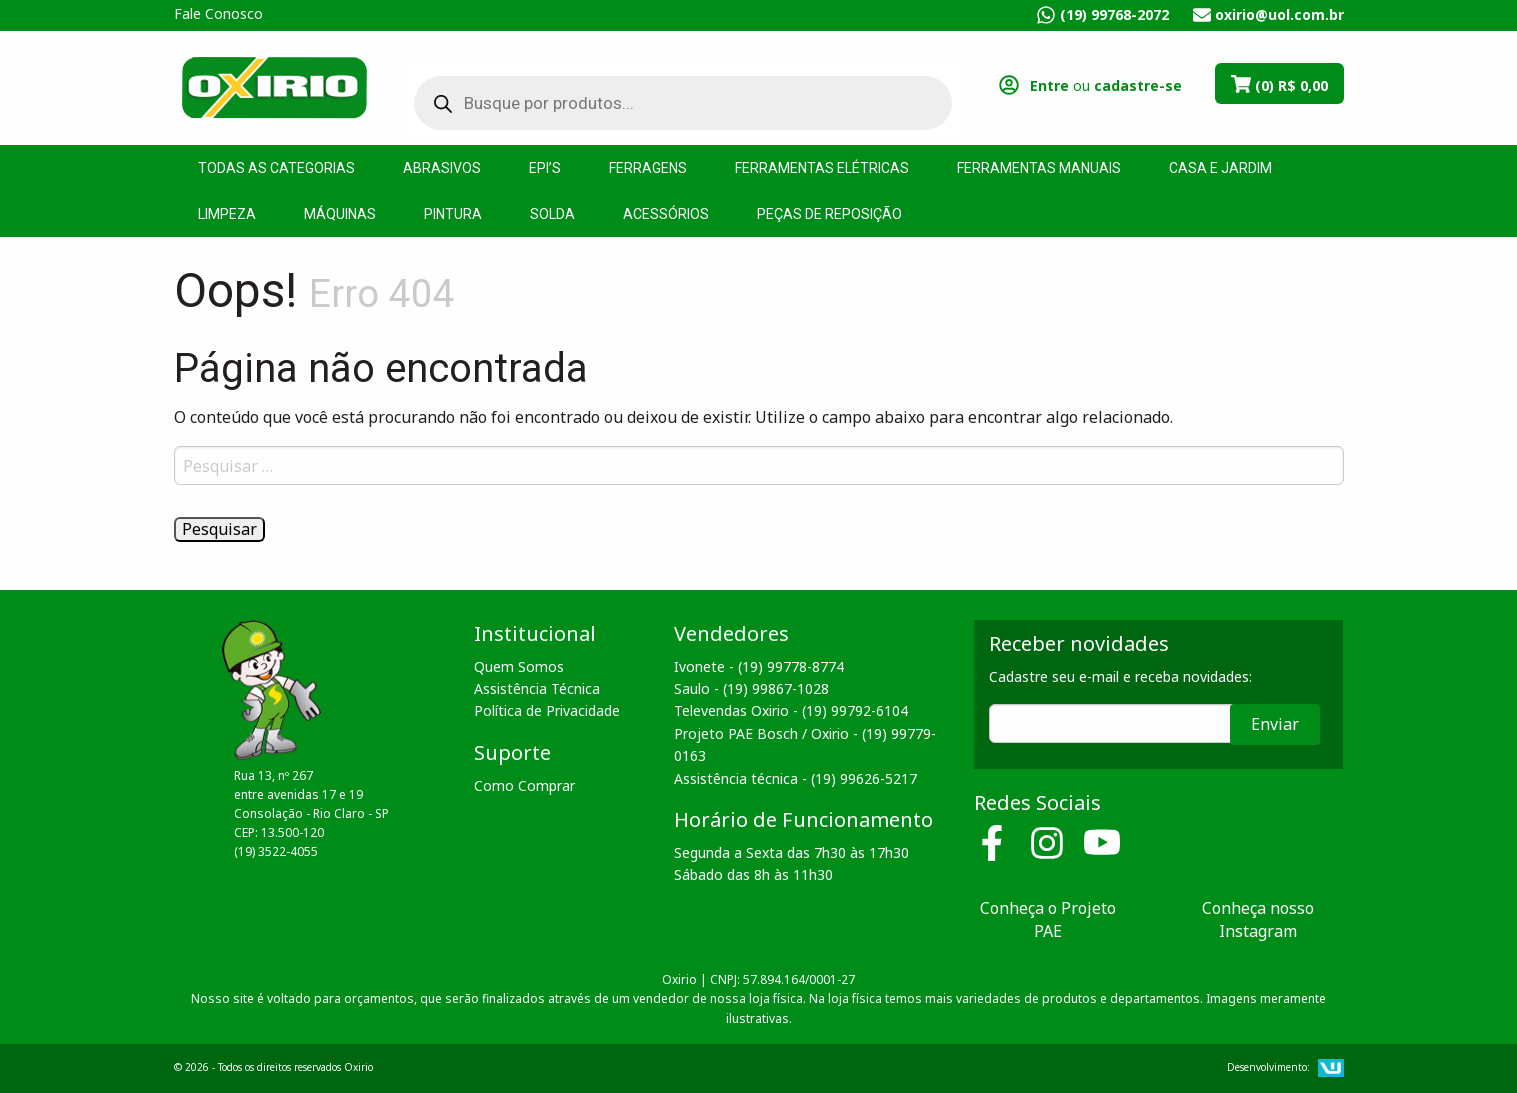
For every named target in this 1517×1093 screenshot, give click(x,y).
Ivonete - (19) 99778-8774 (759, 666)
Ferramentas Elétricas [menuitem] (822, 168)
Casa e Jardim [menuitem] (1220, 168)
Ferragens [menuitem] (648, 168)
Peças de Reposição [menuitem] (829, 214)
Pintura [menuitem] (453, 214)
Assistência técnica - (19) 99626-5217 (795, 778)
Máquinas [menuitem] (340, 214)
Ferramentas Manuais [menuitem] (1039, 168)
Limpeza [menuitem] (227, 214)
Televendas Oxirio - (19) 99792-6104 (791, 710)
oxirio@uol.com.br (1279, 14)
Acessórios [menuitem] (666, 214)
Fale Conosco (218, 13)
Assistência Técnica (537, 688)
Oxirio (274, 86)
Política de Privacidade (547, 710)
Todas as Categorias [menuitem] (276, 168)
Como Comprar (524, 785)
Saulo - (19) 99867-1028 (751, 688)
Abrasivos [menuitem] (442, 168)
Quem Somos (519, 666)
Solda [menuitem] (552, 214)
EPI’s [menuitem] (545, 168)
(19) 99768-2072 (1114, 14)
